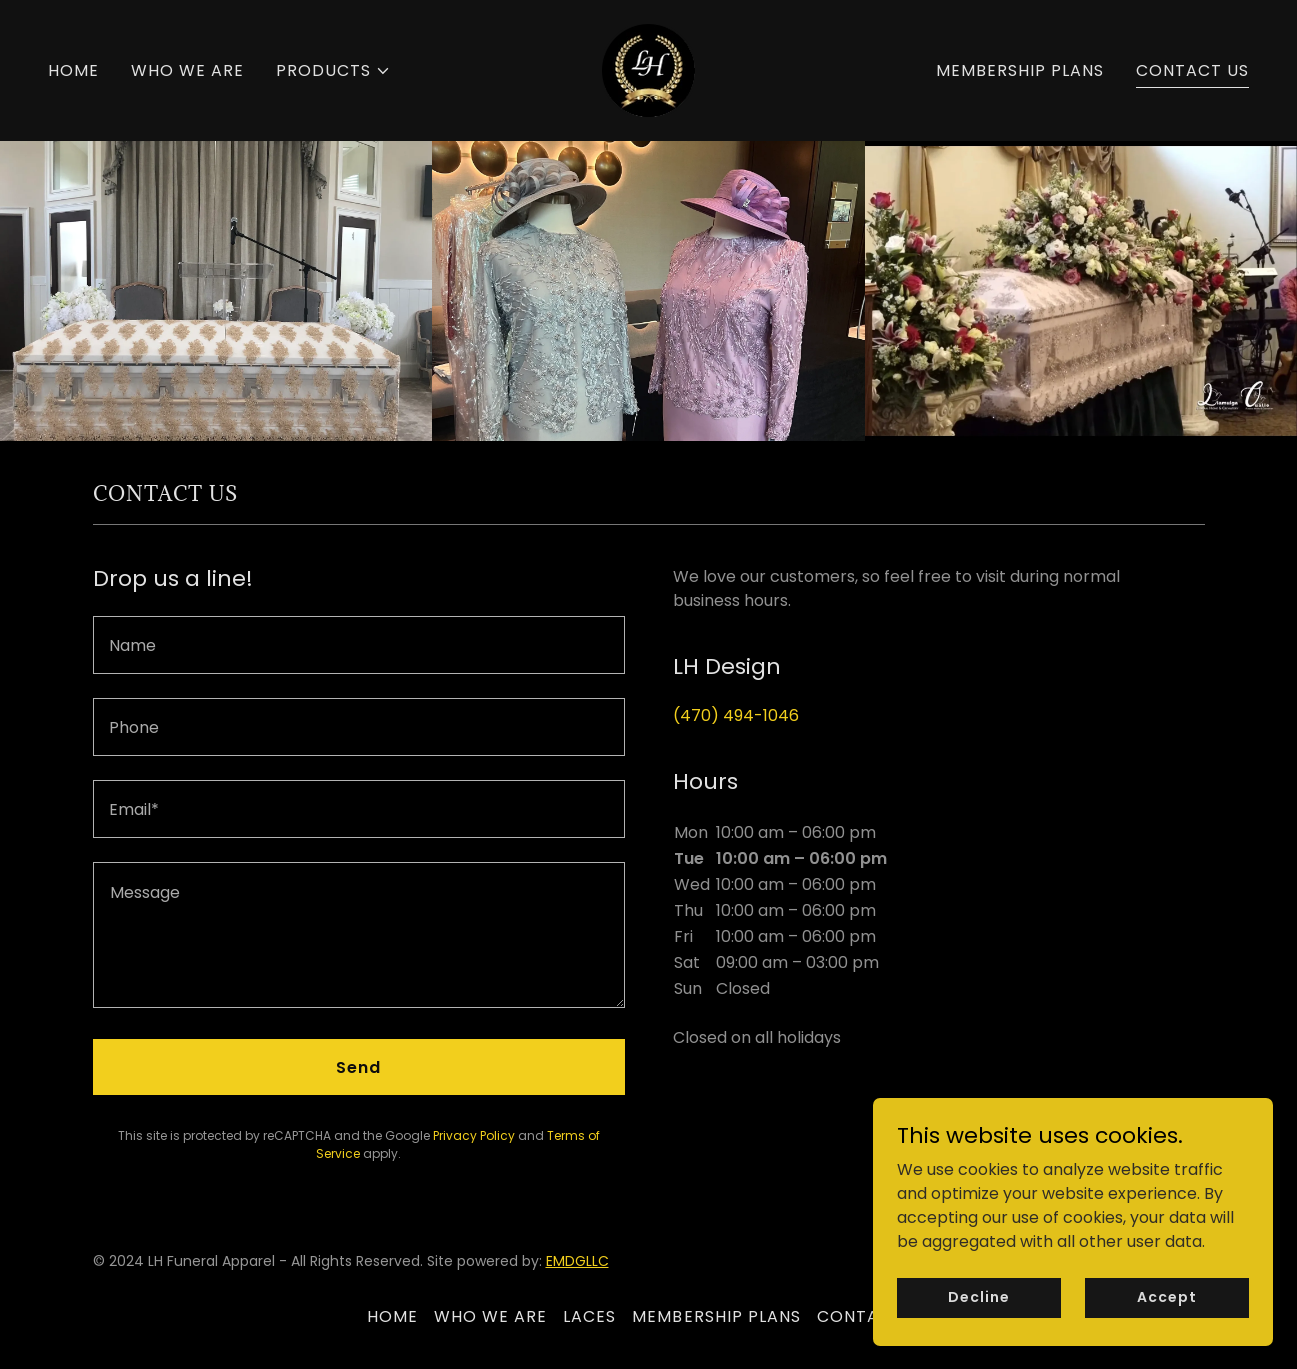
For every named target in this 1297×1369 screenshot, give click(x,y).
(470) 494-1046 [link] (736, 715)
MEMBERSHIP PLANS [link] (1020, 70)
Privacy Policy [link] (474, 1135)
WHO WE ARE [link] (187, 70)
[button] (333, 71)
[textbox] (359, 645)
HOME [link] (73, 70)
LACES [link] (589, 1316)
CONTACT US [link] (1192, 70)
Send (358, 1067)
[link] (648, 69)
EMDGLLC (577, 1261)
